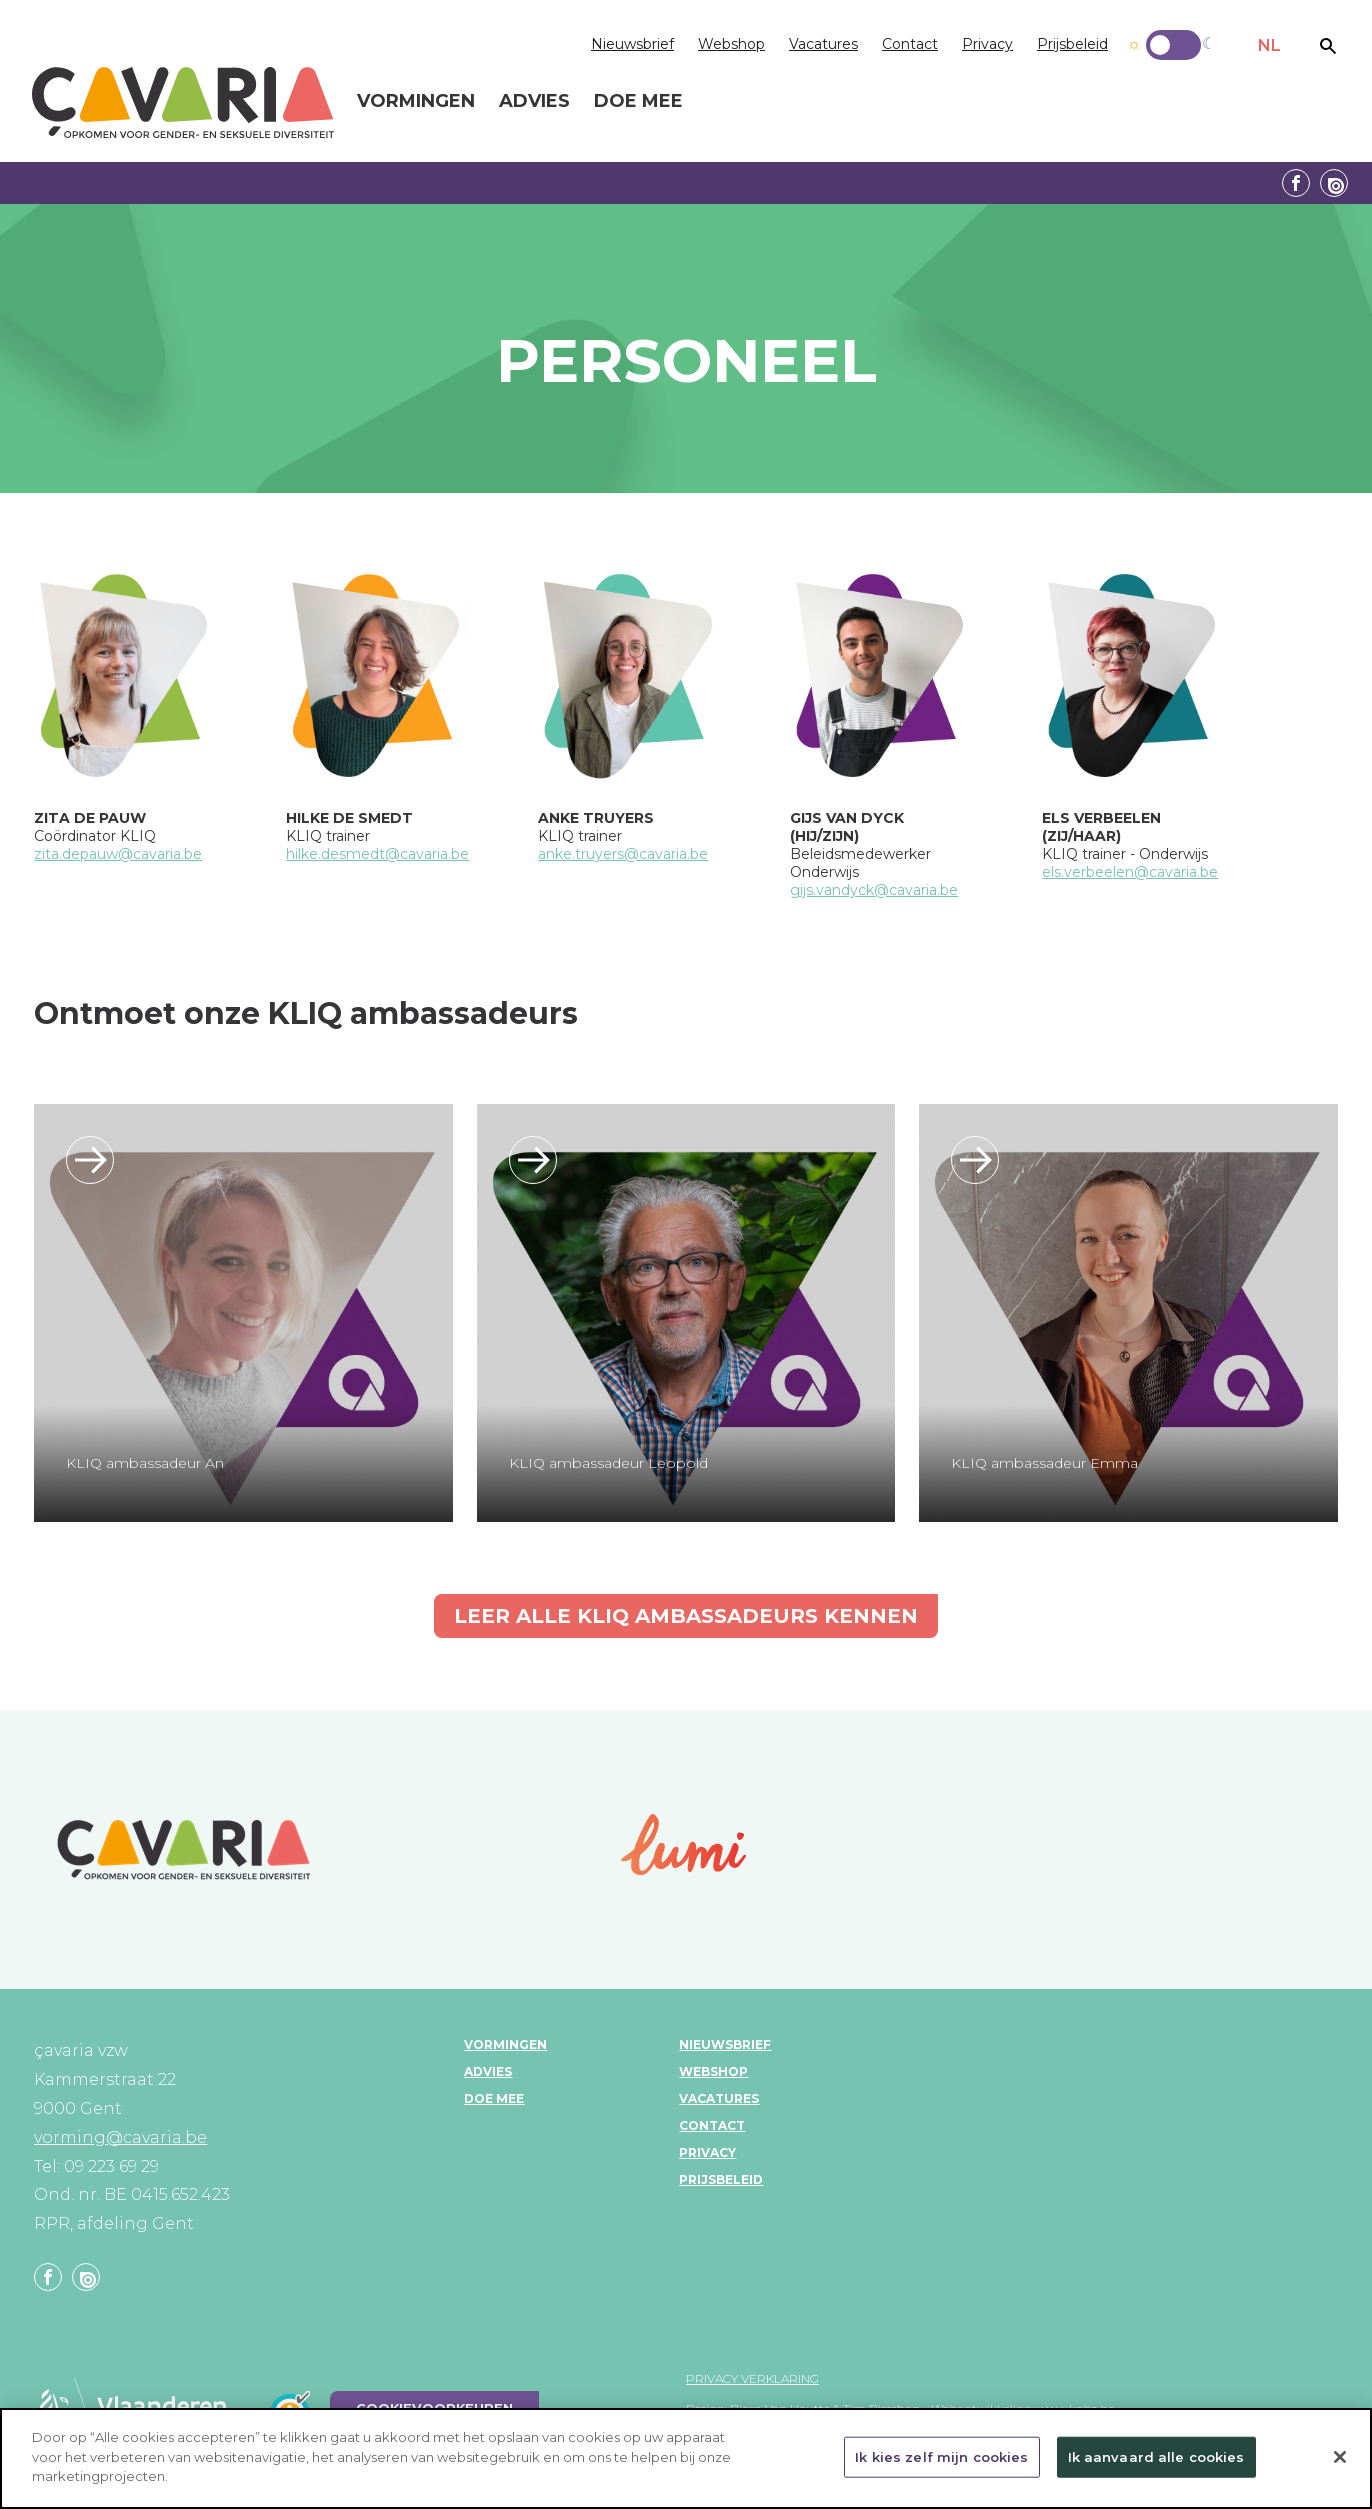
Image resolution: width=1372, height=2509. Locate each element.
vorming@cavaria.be (120, 2137)
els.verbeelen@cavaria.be (1130, 872)
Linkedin (1334, 183)
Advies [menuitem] (534, 102)
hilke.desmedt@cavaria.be (377, 854)
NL (1269, 45)
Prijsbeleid (1072, 44)
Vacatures (823, 44)
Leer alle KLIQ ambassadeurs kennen (686, 1616)
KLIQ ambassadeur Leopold (608, 1463)
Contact (910, 44)
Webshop (731, 44)
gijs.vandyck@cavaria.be (874, 890)
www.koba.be (1075, 2408)
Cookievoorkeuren (434, 2408)
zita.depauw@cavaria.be (118, 854)
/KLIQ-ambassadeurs (90, 1160)
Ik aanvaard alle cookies (1156, 2463)
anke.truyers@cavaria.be (623, 854)
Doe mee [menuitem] (638, 102)
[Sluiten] (1340, 2463)
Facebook (1296, 183)
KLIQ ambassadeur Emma (1044, 1463)
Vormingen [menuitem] (416, 102)
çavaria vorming (183, 102)
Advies (488, 2071)
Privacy (987, 44)
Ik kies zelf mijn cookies (941, 2463)
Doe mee (494, 2098)
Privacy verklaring (752, 2378)
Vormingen (505, 2044)
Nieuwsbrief (632, 44)
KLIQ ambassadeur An (145, 1463)
